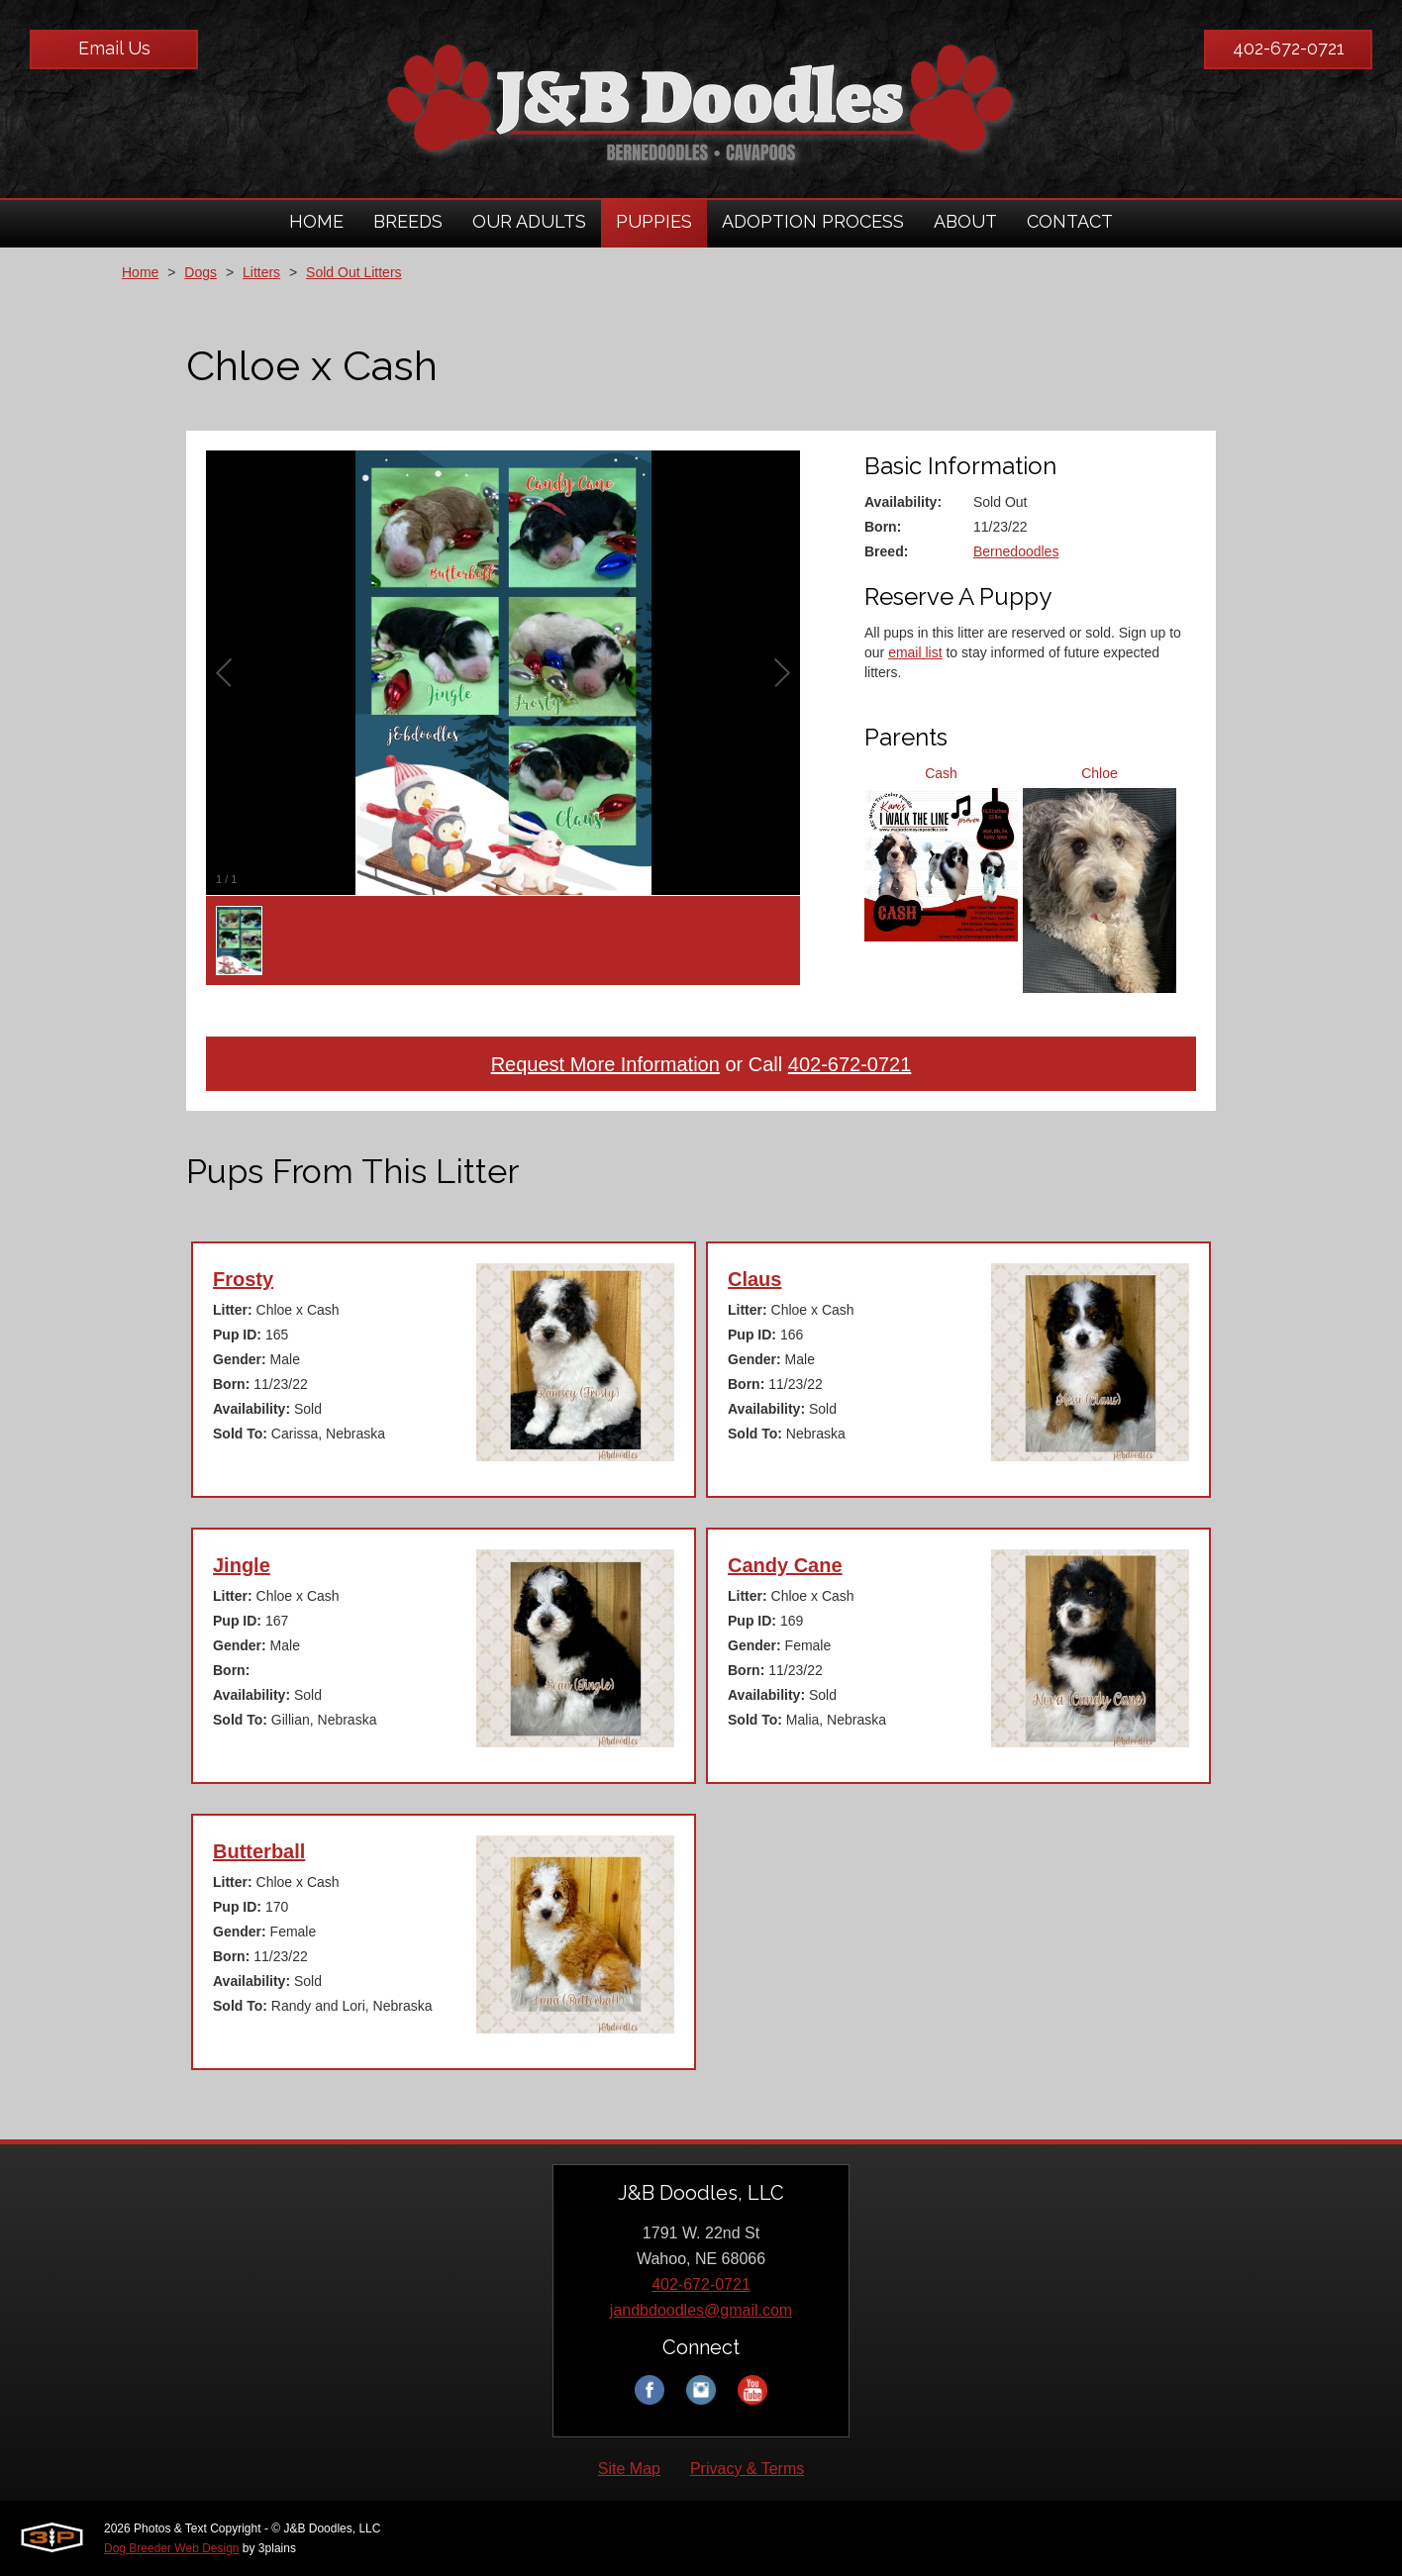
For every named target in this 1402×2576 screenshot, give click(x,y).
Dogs (200, 272)
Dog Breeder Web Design (172, 2548)
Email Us (114, 48)
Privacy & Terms (747, 2468)
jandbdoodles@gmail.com (701, 2310)
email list (915, 652)
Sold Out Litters (354, 272)
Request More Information (605, 1064)
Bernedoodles (1015, 551)
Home (140, 272)
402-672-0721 (1289, 48)
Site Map (629, 2468)
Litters (261, 272)
